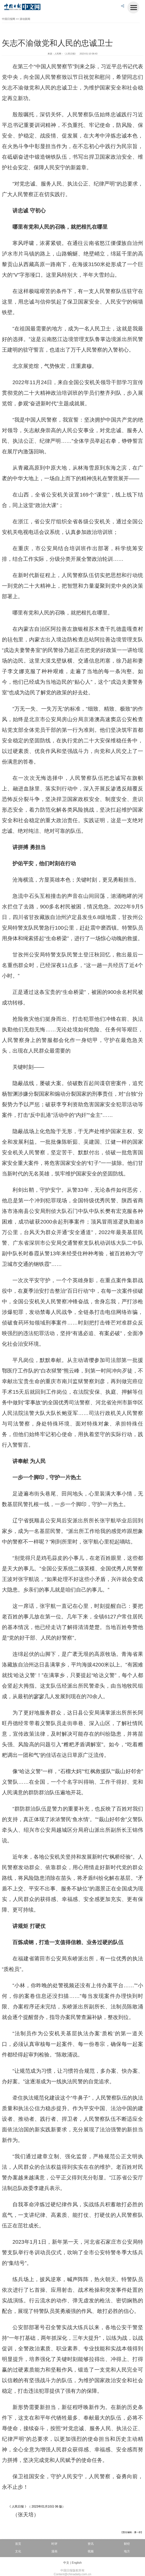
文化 (18, 2551)
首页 (18, 2543)
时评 (54, 2543)
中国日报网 (8, 18)
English (77, 2562)
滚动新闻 (25, 18)
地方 (127, 2551)
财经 (127, 2543)
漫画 (54, 2551)
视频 (91, 2551)
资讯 (91, 2543)
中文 (66, 2562)
